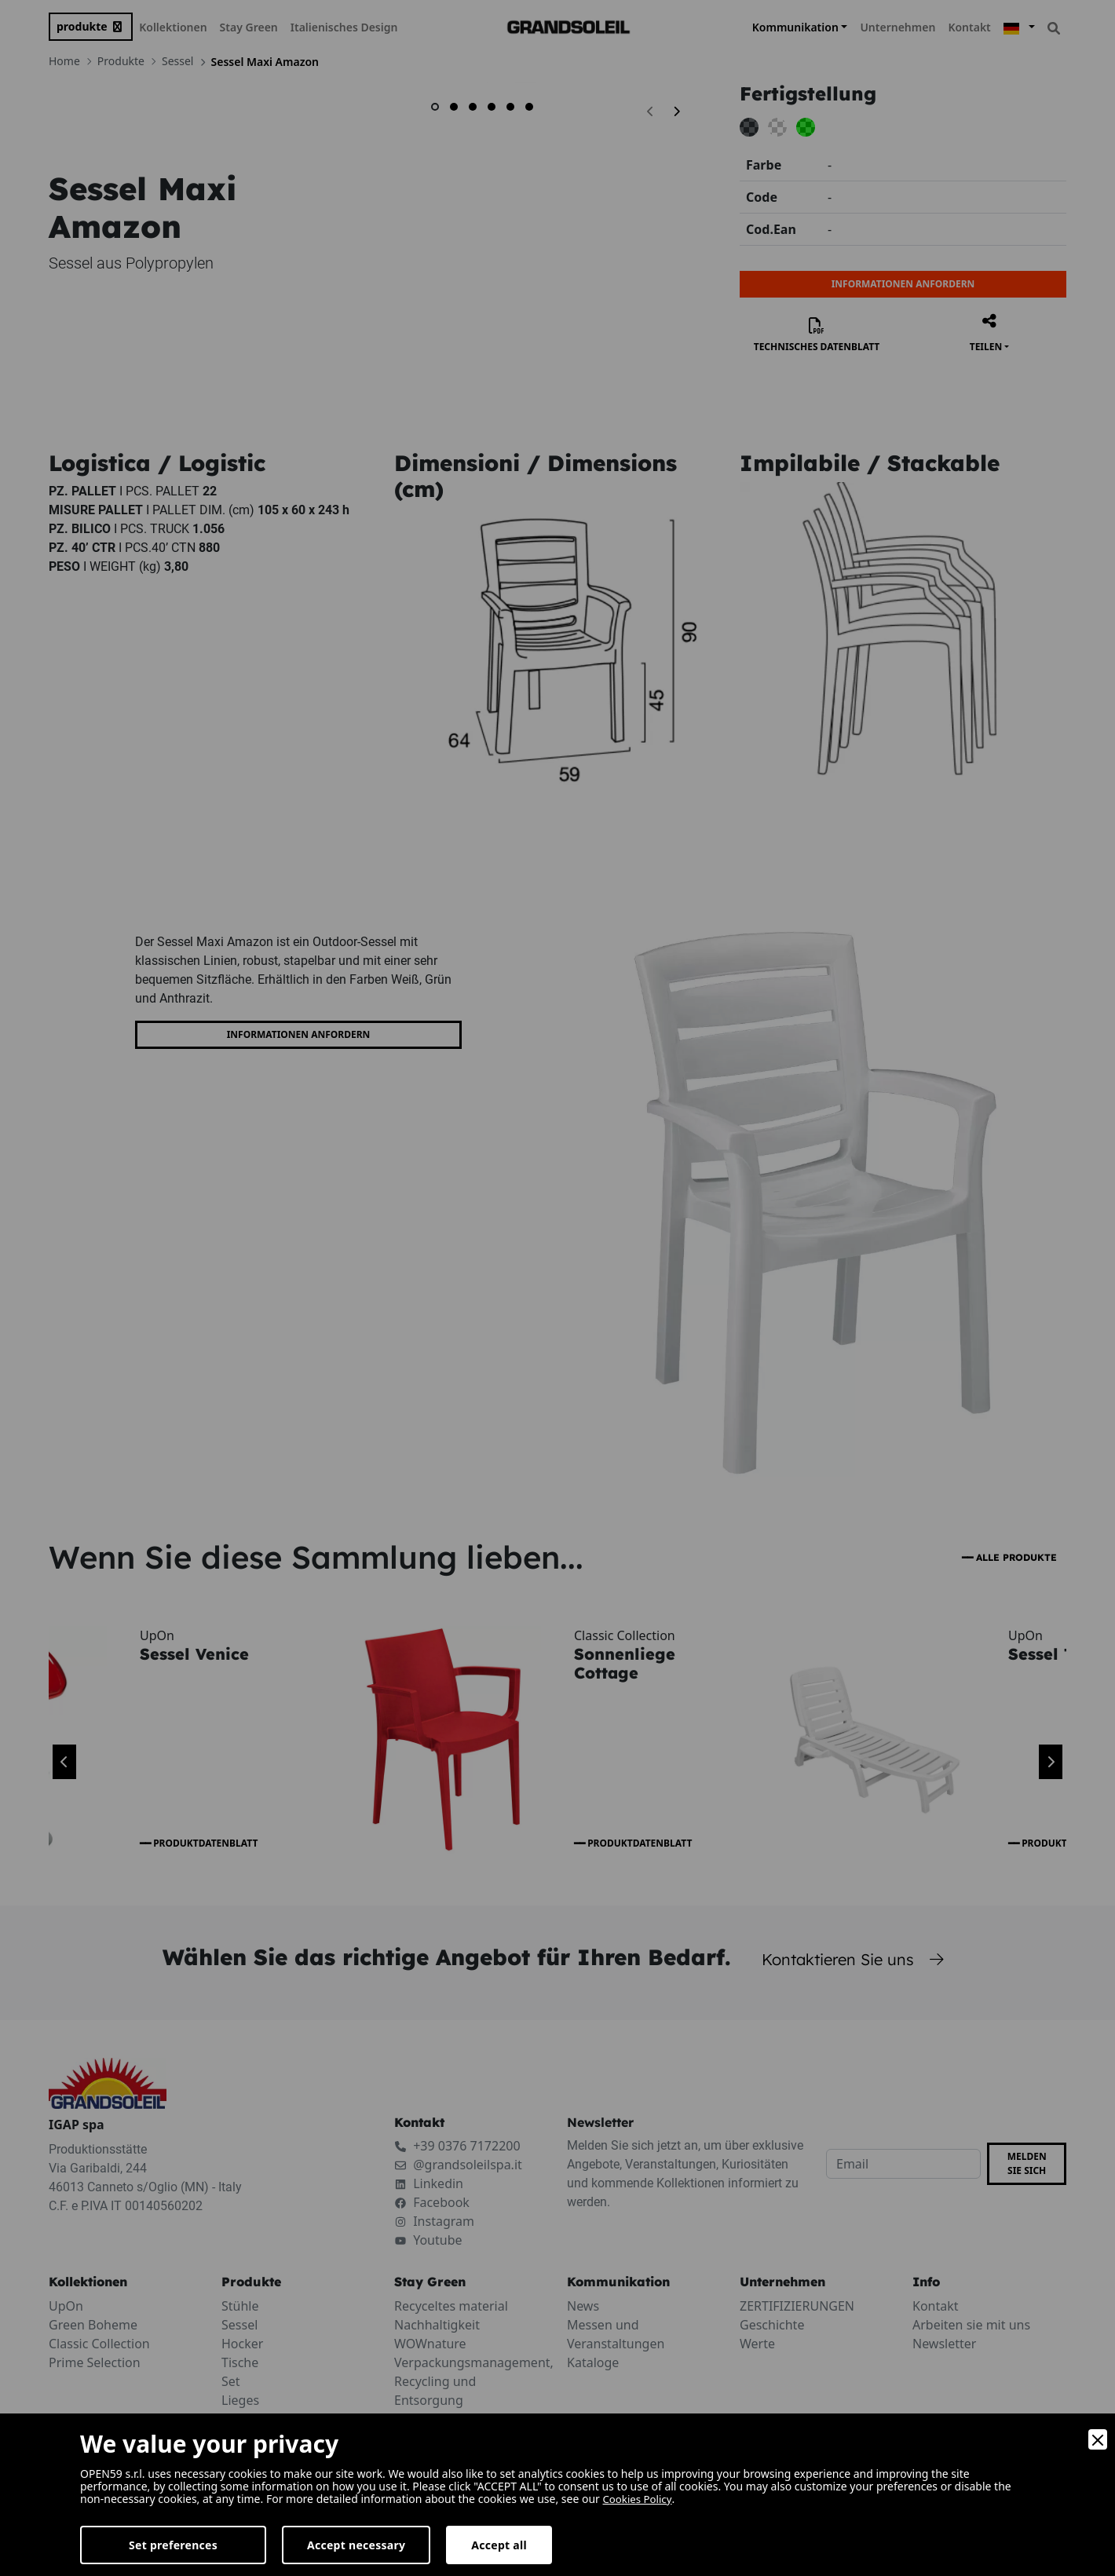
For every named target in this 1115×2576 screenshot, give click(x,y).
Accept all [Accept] (499, 2545)
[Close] (1097, 2439)
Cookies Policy (639, 2498)
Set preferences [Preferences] (173, 2545)
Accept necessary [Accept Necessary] (356, 2545)
